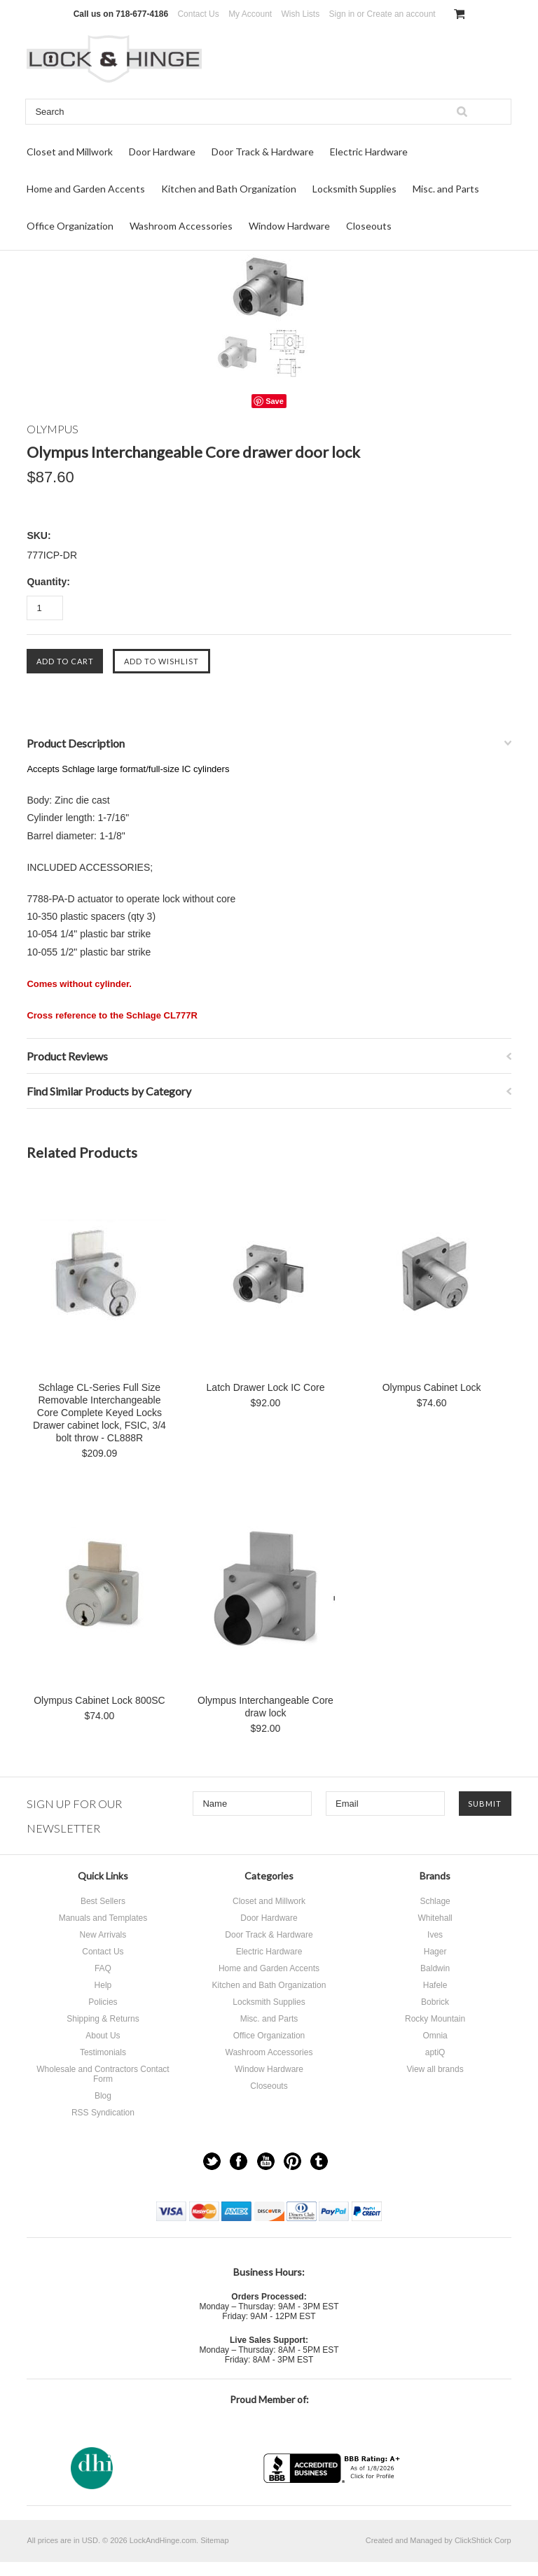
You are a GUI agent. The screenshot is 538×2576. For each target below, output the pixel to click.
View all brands (434, 2069)
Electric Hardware (369, 152)
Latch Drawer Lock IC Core (266, 1387)
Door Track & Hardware (263, 152)
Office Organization (70, 226)
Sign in (342, 14)
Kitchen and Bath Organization (228, 189)
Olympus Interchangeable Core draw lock (265, 1706)
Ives (435, 1935)
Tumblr (319, 2161)
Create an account (401, 14)
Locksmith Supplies (354, 189)
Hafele (435, 1985)
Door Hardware (162, 152)
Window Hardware (289, 226)
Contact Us (198, 14)
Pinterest (292, 2161)
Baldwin (435, 1968)
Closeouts (369, 226)
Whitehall (435, 1918)
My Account (250, 14)
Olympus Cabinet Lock (431, 1387)
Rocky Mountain (435, 2019)
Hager (435, 1951)
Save (274, 401)
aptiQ (435, 2052)
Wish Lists (301, 14)
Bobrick (435, 2002)
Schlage (435, 1901)
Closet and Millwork (70, 152)
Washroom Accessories (181, 226)
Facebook (238, 2161)
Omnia (434, 2035)
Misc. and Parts (446, 189)
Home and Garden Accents (86, 189)
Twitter (212, 2161)
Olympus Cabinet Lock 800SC (99, 1700)
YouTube (266, 2161)
